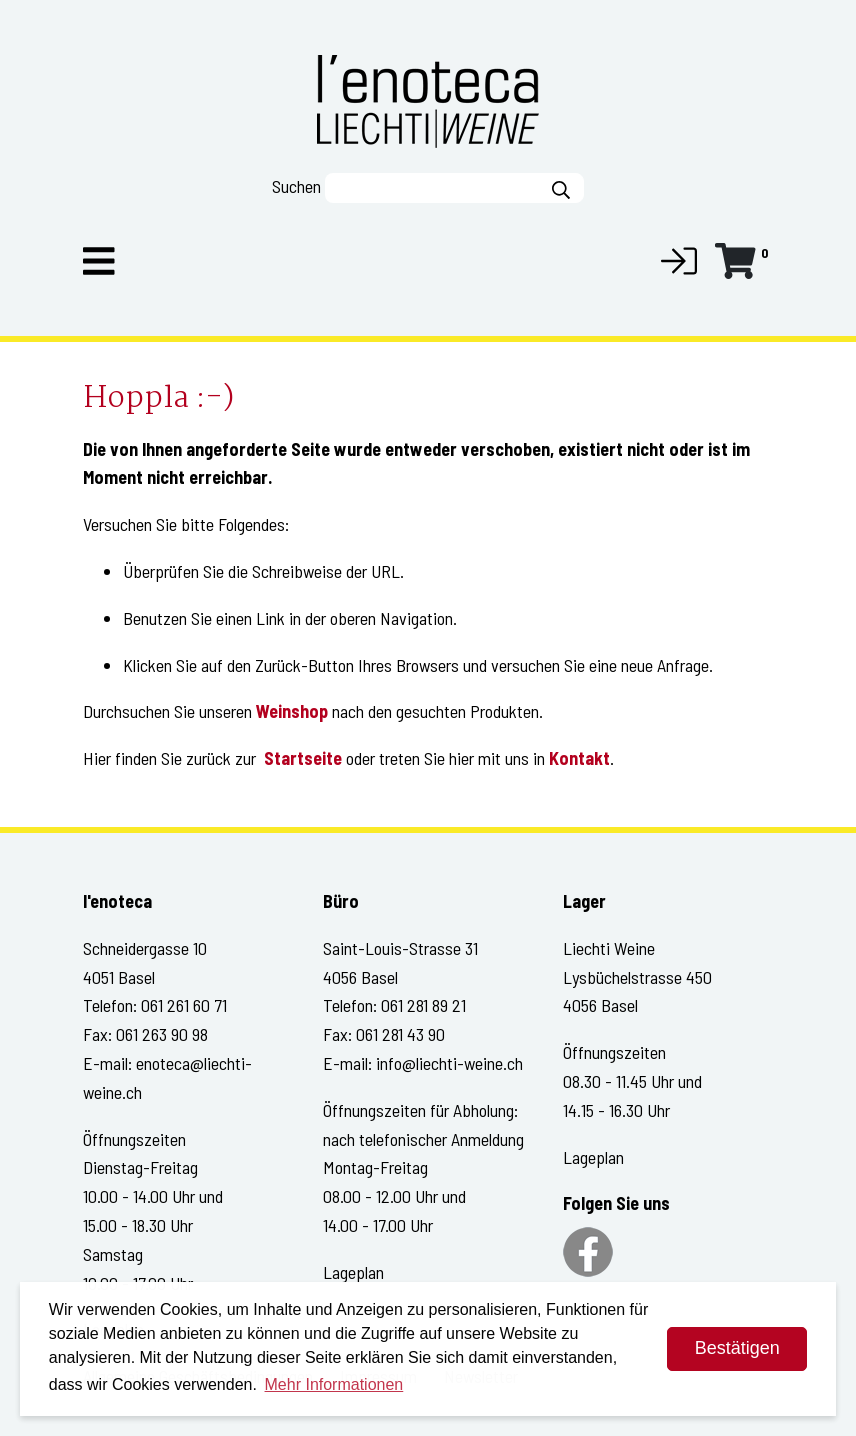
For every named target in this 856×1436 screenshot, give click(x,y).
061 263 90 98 (162, 1034)
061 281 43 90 (400, 1034)
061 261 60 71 (184, 1005)
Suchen (296, 186)
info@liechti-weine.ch (449, 1063)
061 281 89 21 (423, 1005)
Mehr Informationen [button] (334, 1384)
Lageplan (353, 1272)
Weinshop (292, 711)
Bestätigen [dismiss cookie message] (737, 1348)
